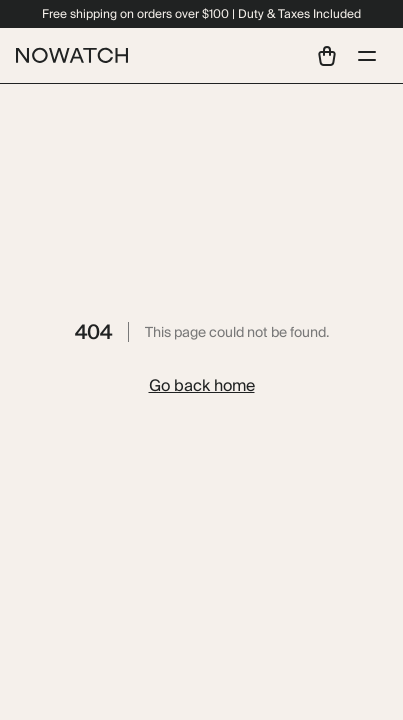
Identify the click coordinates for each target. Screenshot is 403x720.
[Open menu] (367, 56)
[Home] (72, 55)
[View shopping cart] (327, 56)
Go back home (202, 385)
